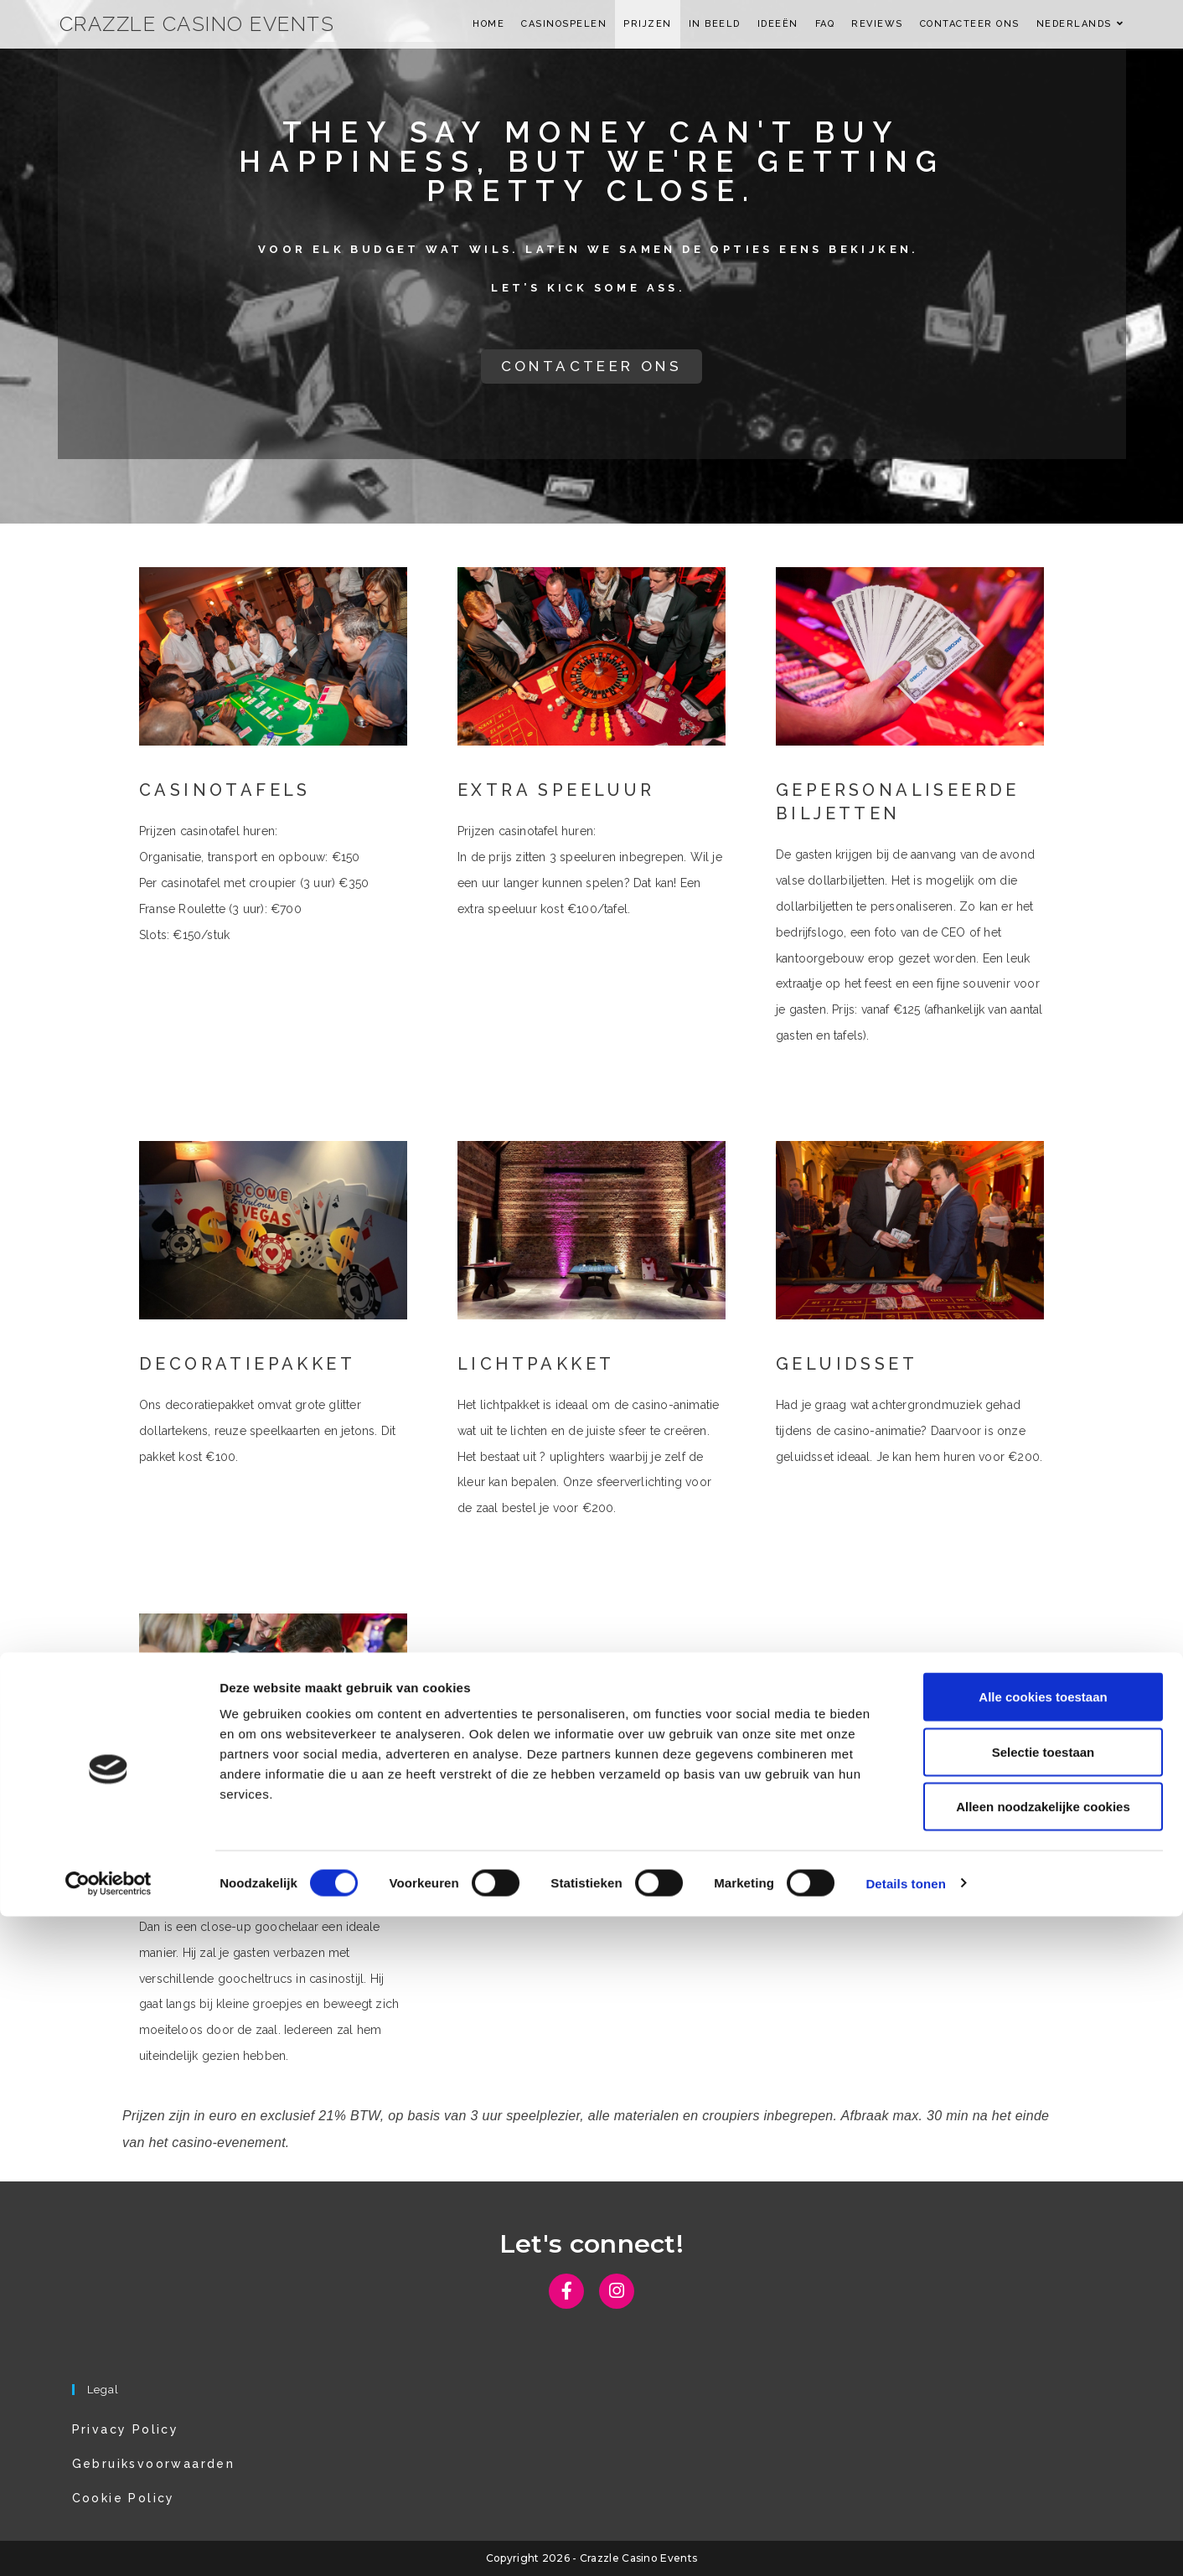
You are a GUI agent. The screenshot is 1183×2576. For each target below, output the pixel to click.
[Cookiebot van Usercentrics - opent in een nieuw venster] (108, 2543)
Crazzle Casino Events (197, 24)
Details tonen (905, 2543)
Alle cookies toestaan (1043, 2356)
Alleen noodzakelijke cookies (1043, 2466)
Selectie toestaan (1043, 2411)
